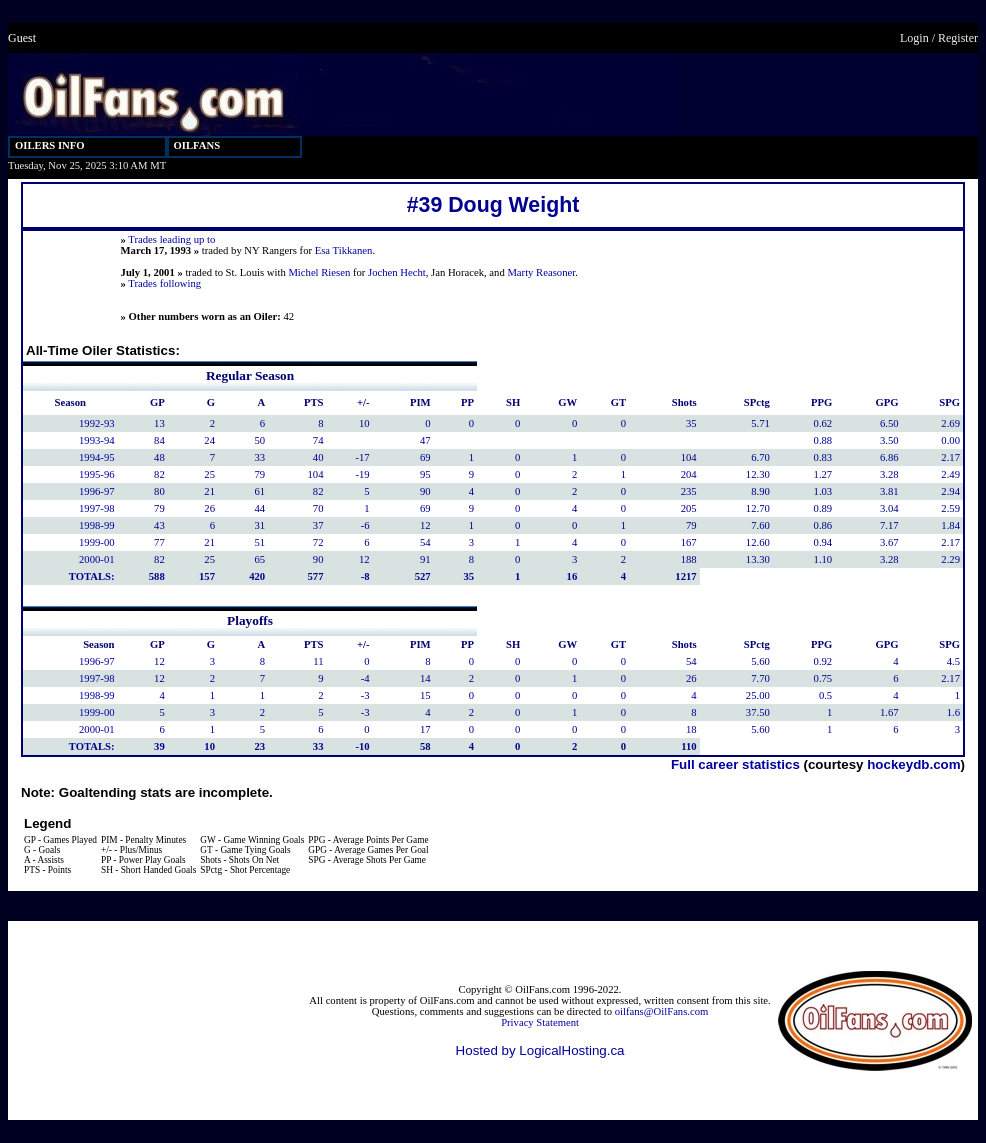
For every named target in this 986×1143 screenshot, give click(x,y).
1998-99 (97, 525)
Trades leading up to (171, 239)
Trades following (164, 283)
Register (958, 38)
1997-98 (97, 508)
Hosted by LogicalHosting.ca (540, 1050)
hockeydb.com (913, 764)
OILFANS (197, 145)
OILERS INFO (50, 145)
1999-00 (97, 542)
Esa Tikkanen (344, 250)
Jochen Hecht (397, 272)
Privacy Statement (540, 1022)
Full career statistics (735, 764)
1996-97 (97, 491)
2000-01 (97, 559)
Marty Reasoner (541, 272)
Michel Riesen (319, 272)
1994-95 (97, 457)
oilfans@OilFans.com (662, 1011)
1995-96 (97, 474)
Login (914, 38)
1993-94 (97, 440)
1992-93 (97, 423)
